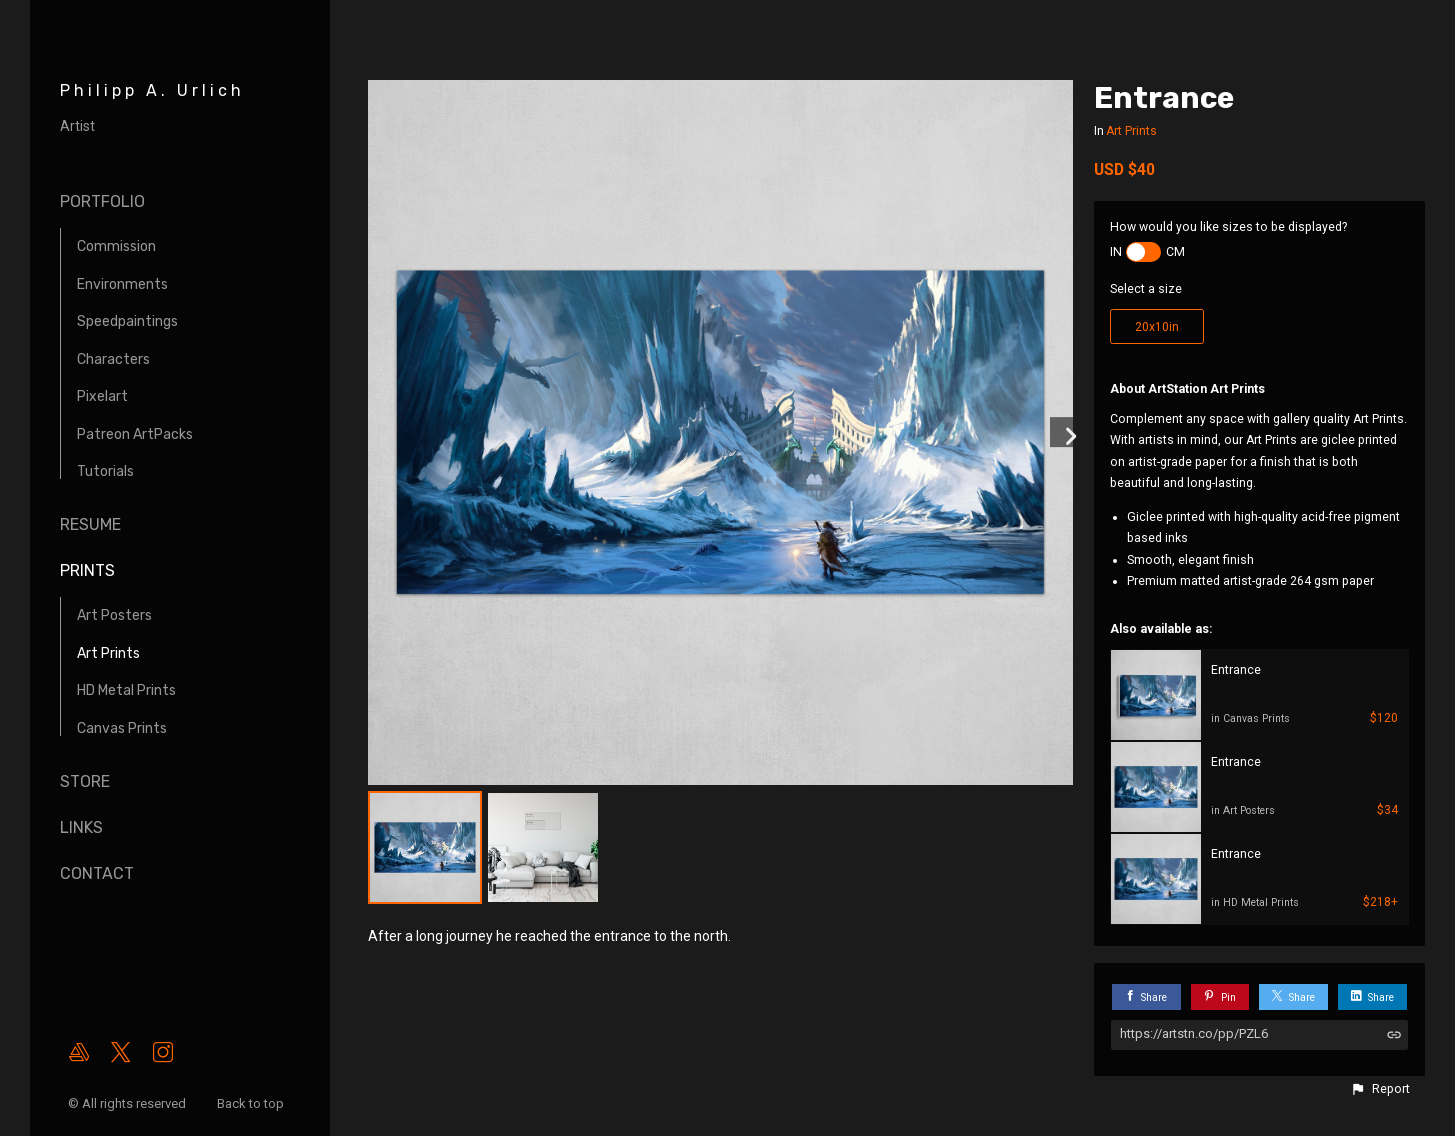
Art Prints (108, 653)
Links (81, 827)
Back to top (252, 1103)
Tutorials (105, 471)
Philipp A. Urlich (152, 90)
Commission (116, 246)
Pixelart (102, 396)
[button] (1380, 1089)
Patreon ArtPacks (135, 434)
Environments (122, 284)
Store (85, 781)
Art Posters (114, 615)
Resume (90, 524)
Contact (97, 873)
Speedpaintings (127, 321)
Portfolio (102, 201)
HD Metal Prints (126, 690)
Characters (113, 359)
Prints (87, 570)
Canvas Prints (122, 728)
